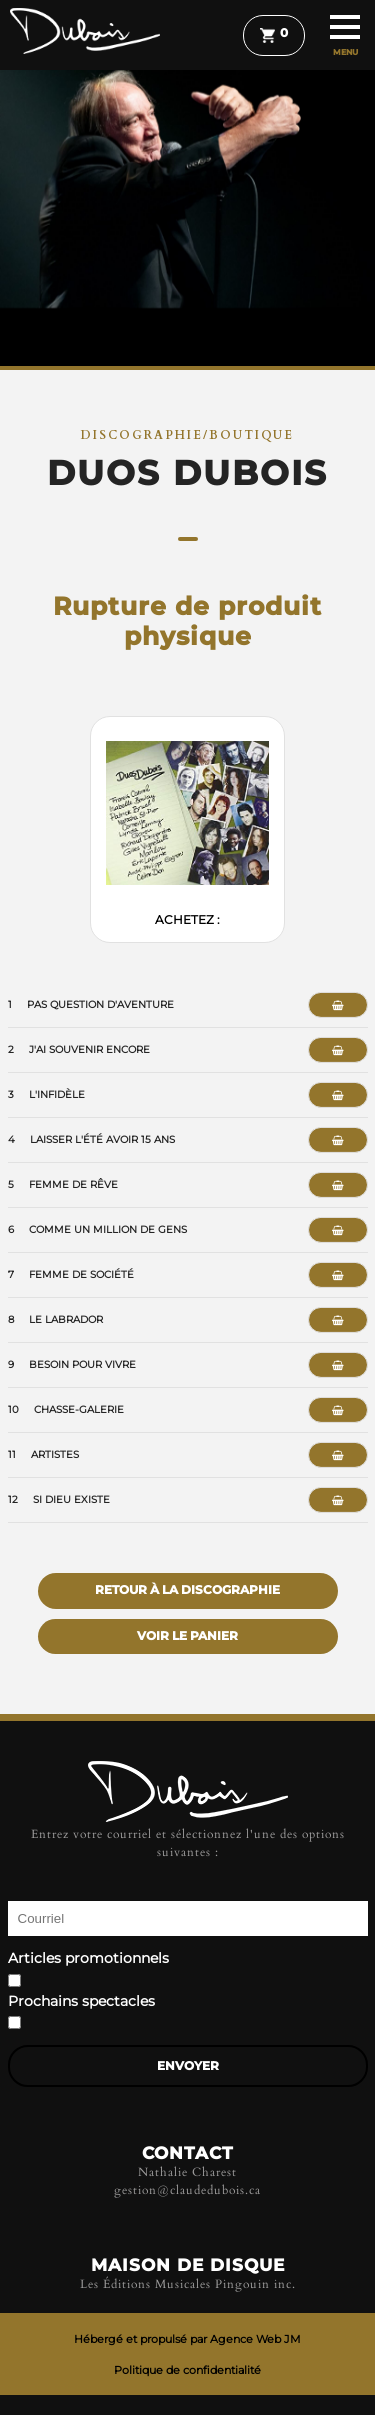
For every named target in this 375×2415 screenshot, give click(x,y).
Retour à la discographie (187, 1590)
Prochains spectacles (81, 2002)
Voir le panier (187, 1636)
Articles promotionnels (88, 1959)
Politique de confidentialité (187, 2370)
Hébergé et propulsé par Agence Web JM (187, 2339)
